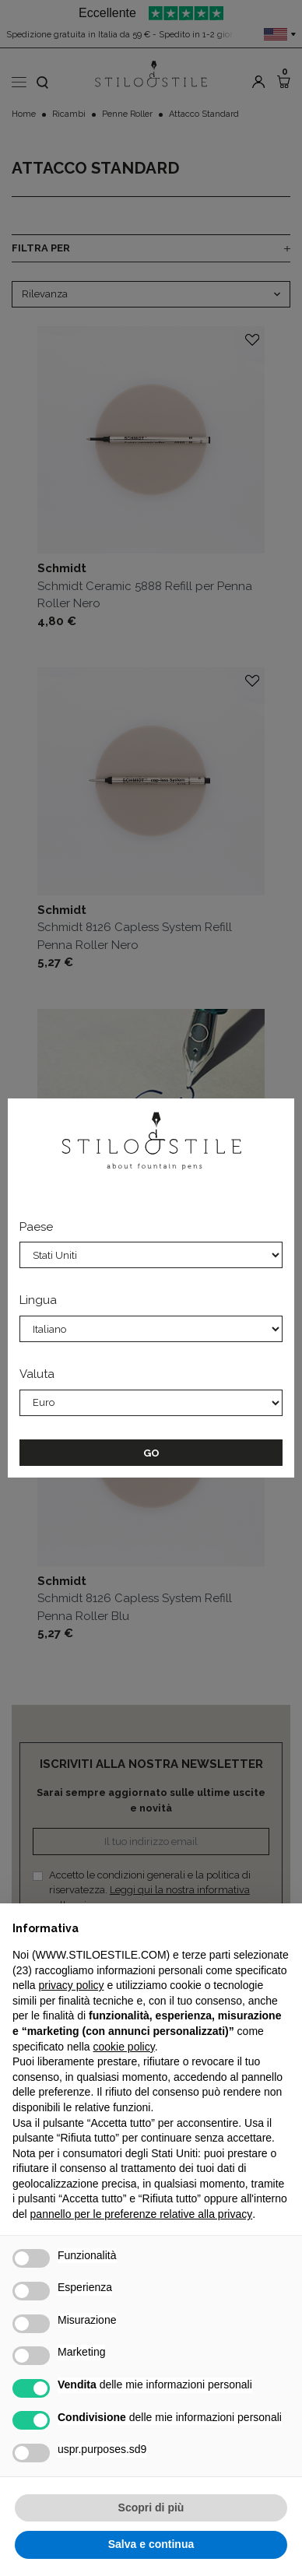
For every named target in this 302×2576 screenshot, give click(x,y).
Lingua (38, 1300)
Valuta (36, 1374)
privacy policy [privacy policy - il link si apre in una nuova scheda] (71, 1985)
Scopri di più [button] (151, 2507)
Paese (36, 1227)
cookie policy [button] (124, 2046)
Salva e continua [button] (151, 2544)
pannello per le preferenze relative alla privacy (141, 2214)
